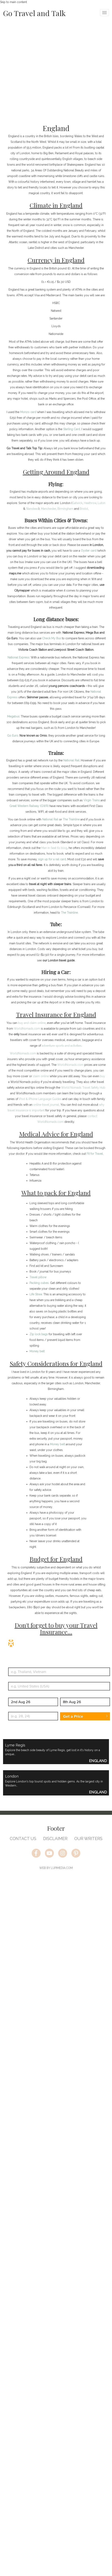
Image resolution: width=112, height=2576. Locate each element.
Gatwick (77, 503)
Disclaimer (55, 1838)
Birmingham (65, 508)
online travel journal (46, 1104)
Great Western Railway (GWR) (29, 806)
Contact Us (23, 1838)
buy (102, 1076)
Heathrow (90, 503)
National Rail (50, 819)
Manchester (48, 508)
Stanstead (32, 508)
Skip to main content (13, 2)
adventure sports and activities (61, 1045)
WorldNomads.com (27, 1028)
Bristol (84, 508)
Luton (101, 503)
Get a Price (73, 1716)
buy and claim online (32, 1022)
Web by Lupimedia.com (56, 1868)
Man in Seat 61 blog (54, 848)
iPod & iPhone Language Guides (40, 1099)
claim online (41, 1076)
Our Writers (88, 1838)
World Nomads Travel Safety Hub (83, 1087)
